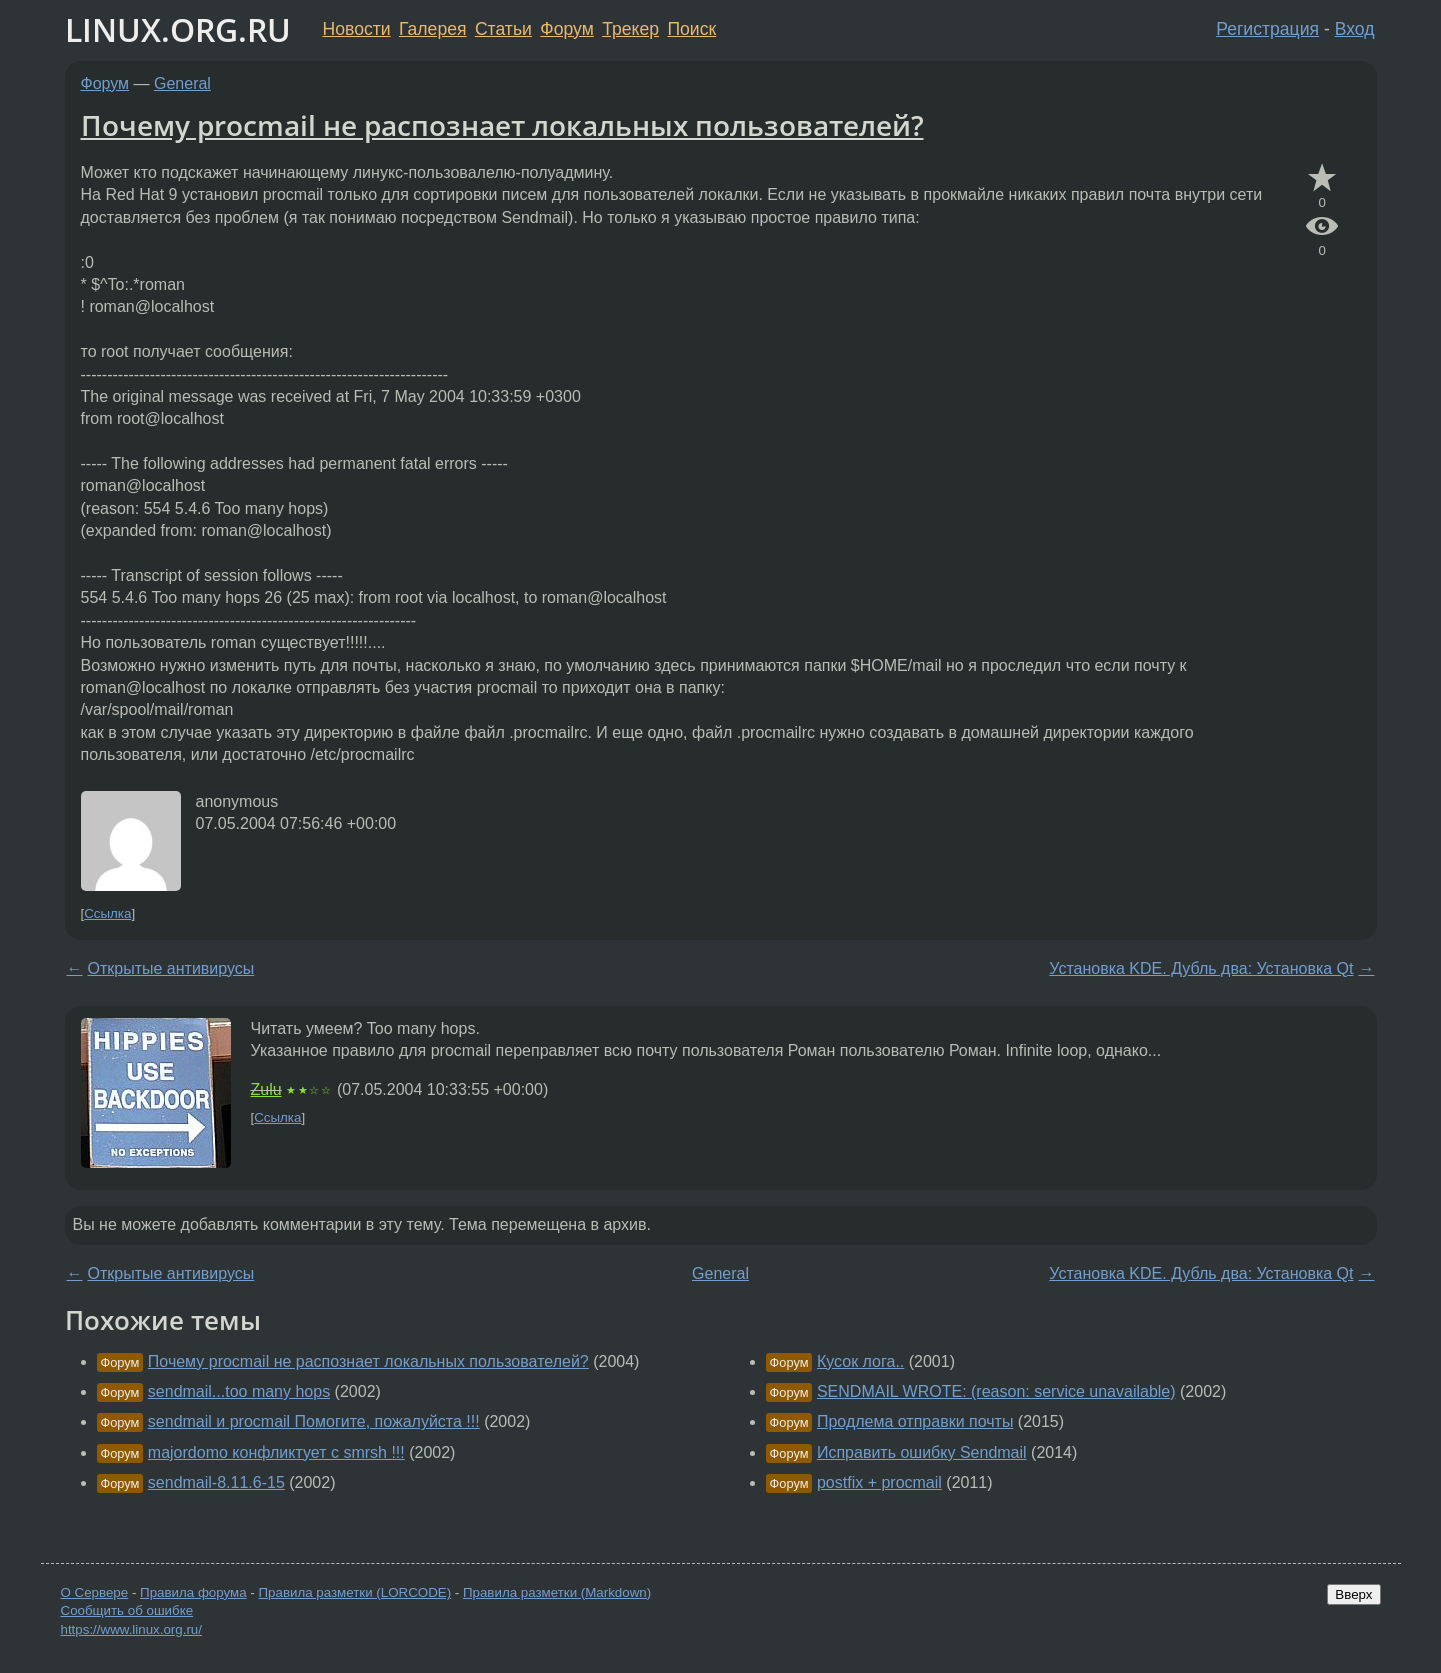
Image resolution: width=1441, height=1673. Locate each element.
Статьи (503, 29)
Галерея (432, 29)
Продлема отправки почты (915, 1421)
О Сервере (95, 1592)
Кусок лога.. (860, 1361)
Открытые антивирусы (171, 968)
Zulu (266, 1089)
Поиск (691, 29)
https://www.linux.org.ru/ (131, 1629)
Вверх (1353, 1594)
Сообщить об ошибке (127, 1610)
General (182, 83)
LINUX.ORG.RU (178, 29)
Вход (1355, 29)
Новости (357, 29)
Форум (566, 29)
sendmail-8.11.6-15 (216, 1482)
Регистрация (1267, 29)
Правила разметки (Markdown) (557, 1592)
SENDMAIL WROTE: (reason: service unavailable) (996, 1391)
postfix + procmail (879, 1482)
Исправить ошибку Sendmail (922, 1452)
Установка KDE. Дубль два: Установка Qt (1201, 968)
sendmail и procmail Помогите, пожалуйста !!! (314, 1421)
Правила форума (193, 1592)
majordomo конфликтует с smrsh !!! (276, 1452)
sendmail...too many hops (239, 1391)
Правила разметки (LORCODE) (354, 1592)
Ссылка (107, 913)
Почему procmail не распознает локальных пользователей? (502, 125)
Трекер (630, 29)
